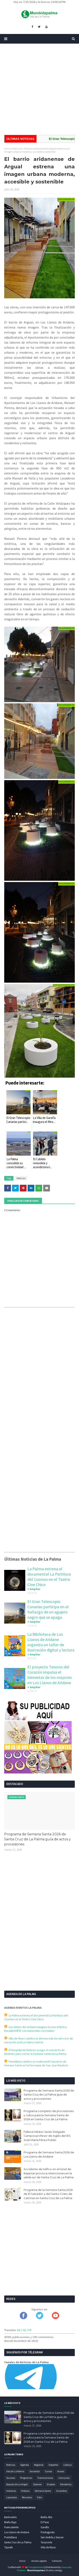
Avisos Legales (39, 2560)
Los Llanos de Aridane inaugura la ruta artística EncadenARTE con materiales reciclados (35, 2029)
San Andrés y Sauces (52, 2537)
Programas (26, 2477)
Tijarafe (8, 2547)
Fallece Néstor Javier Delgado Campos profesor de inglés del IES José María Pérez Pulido (47, 2136)
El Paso (45, 2522)
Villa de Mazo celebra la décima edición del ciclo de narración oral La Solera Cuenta (38, 2040)
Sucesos (10, 2477)
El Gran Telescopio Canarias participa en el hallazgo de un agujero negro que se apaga (48, 1609)
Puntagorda (48, 2532)
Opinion (37, 2484)
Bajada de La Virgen (17, 2484)
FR (29, 2330)
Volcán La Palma (15, 2471)
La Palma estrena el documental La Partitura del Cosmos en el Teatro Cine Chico (49, 1576)
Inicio (7, 148)
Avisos (60, 2471)
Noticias (17, 148)
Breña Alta (46, 2517)
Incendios (61, 2490)
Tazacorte (46, 2542)
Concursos (64, 2477)
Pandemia (65, 2484)
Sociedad (34, 2471)
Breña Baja (10, 2522)
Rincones (27, 2497)
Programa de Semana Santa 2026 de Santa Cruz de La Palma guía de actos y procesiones (37, 1839)
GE (24, 2330)
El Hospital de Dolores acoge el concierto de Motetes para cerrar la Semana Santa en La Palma (35, 2052)
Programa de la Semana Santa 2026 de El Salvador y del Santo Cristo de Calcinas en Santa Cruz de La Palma (48, 2194)
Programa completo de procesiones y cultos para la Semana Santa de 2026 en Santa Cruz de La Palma (49, 2115)
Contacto (57, 2560)
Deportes (53, 2464)
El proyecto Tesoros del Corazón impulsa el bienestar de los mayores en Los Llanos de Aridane (49, 1674)
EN (18, 2330)
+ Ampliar (33, 1589)
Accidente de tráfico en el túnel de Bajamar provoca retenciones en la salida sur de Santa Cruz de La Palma (49, 2173)
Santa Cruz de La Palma (17, 2542)
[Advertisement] (39, 89)
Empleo (51, 2484)
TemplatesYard (36, 2567)
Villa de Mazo (48, 2547)
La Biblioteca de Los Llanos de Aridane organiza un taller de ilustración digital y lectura (50, 1642)
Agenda (24, 2464)
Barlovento (10, 2517)
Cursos (48, 2471)
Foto (39, 2497)
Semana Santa (43, 2490)
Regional (38, 2464)
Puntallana (10, 2537)
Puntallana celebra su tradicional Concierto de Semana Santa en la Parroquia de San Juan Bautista (36, 2063)
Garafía (45, 2527)
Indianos (11, 2490)
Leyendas (11, 2497)
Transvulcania (45, 2477)
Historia (25, 2490)
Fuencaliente (11, 2527)
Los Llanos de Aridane (16, 2532)
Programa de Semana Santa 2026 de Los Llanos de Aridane (49, 2154)
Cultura (67, 2464)
